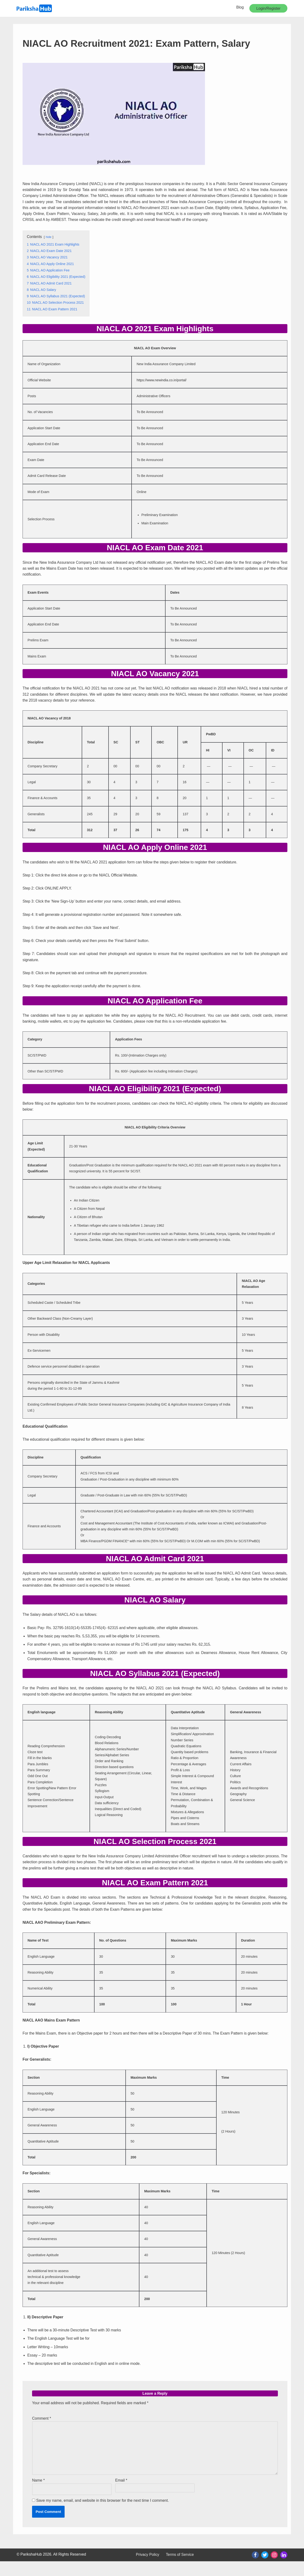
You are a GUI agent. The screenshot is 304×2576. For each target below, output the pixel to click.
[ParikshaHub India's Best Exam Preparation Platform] (34, 8)
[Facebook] (255, 2569)
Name (38, 2494)
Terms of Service (180, 2569)
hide (49, 237)
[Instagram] (274, 2569)
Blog (239, 7)
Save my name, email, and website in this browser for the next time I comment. (102, 2515)
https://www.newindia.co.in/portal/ (162, 381)
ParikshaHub (31, 2569)
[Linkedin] (283, 2569)
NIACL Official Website (119, 879)
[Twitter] (264, 2569)
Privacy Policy (147, 2569)
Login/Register (268, 8)
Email (121, 2494)
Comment (41, 2432)
